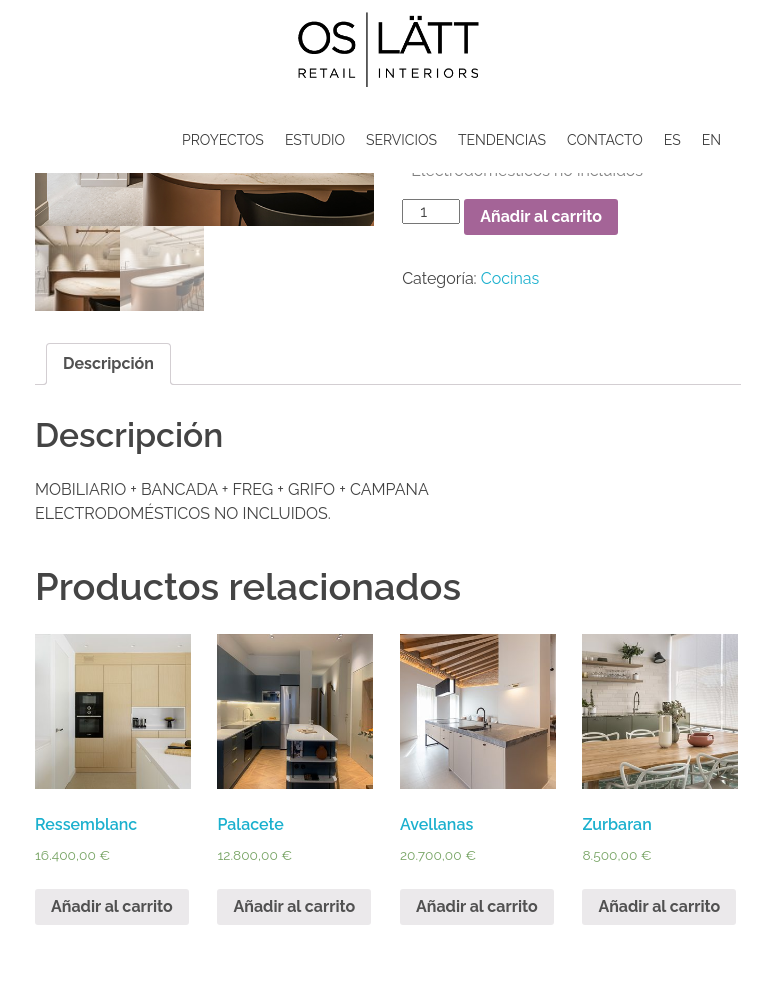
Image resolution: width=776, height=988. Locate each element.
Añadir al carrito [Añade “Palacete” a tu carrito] (294, 906)
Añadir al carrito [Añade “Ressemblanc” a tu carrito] (112, 906)
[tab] (108, 364)
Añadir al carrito (541, 216)
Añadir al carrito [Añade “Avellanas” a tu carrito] (477, 906)
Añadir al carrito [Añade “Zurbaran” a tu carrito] (659, 906)
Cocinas (510, 278)
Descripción (108, 363)
